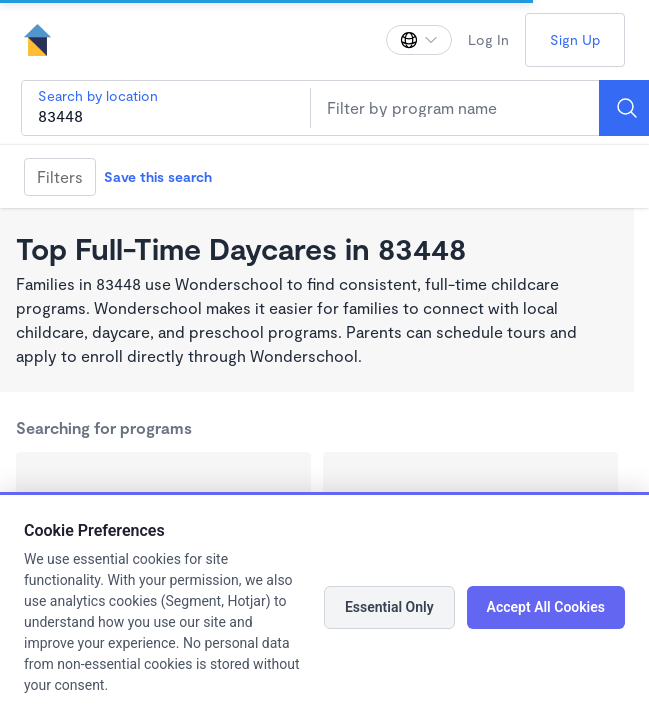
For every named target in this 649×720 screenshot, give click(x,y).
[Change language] (419, 40)
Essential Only (389, 607)
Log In (488, 39)
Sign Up (575, 39)
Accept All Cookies (546, 607)
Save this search (158, 176)
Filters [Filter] (60, 176)
